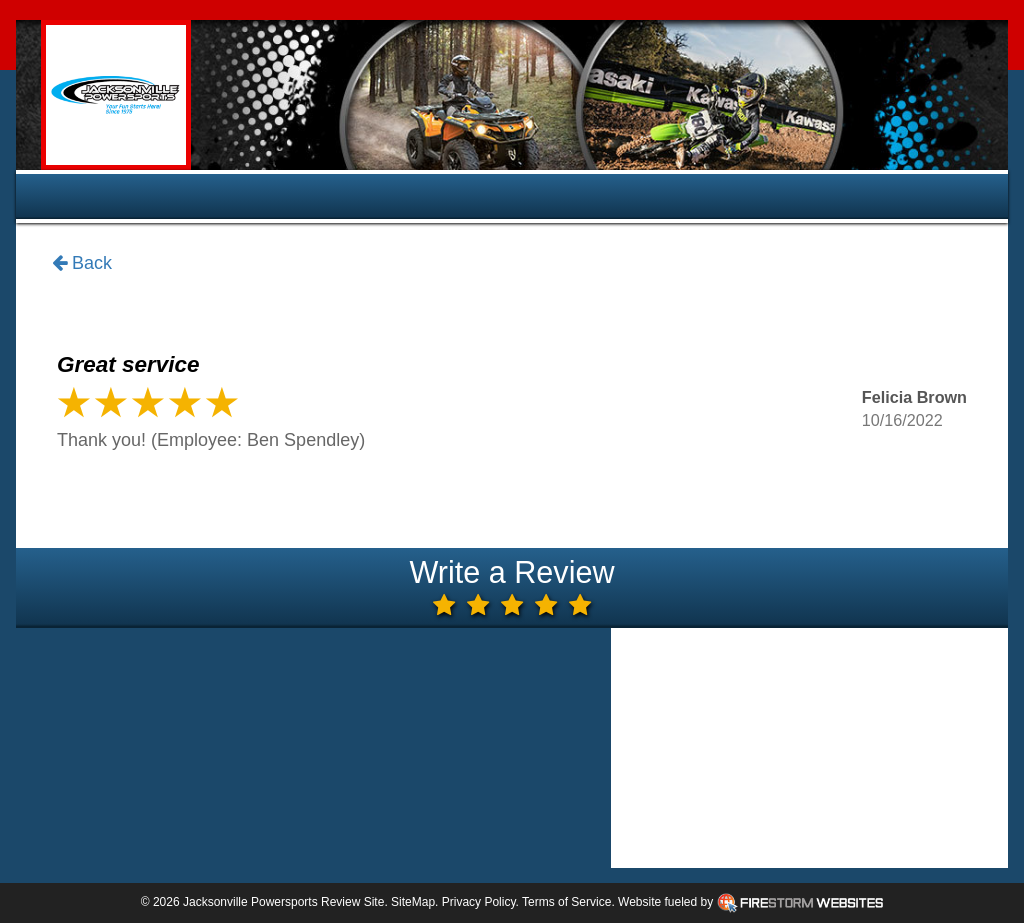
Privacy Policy (479, 902)
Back (82, 264)
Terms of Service (566, 902)
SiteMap (413, 902)
